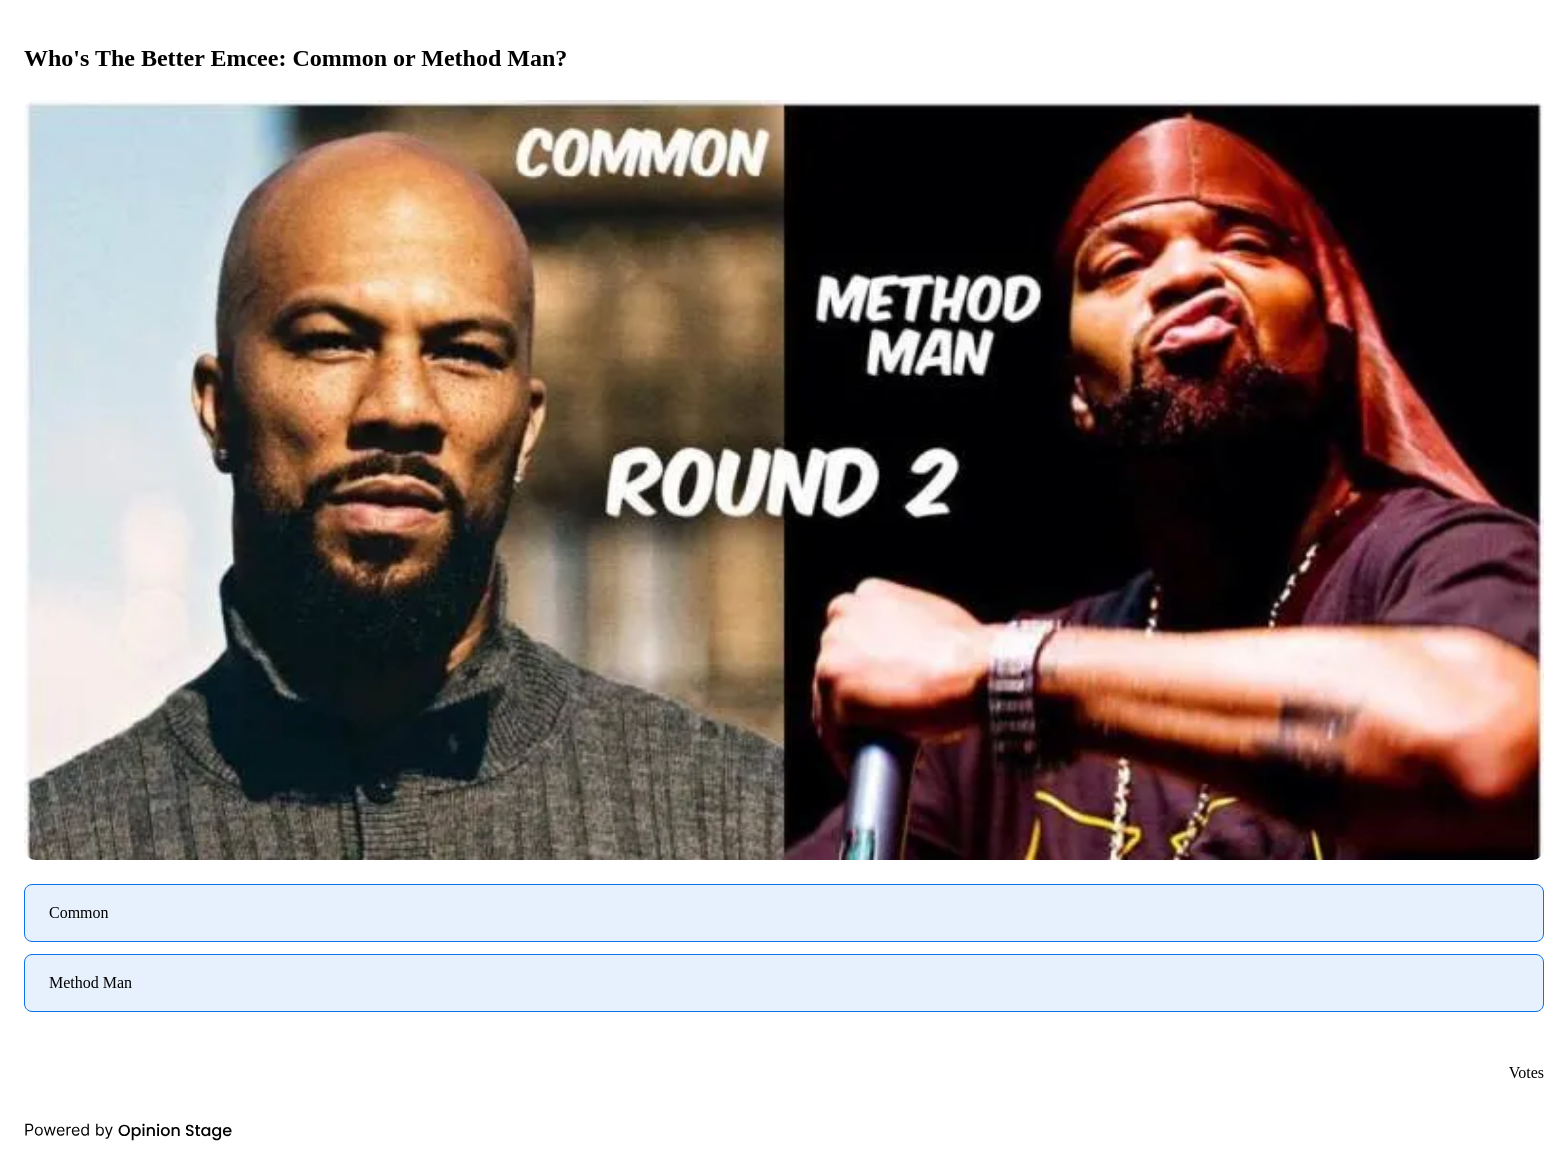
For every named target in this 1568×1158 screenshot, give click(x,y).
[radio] (784, 913)
